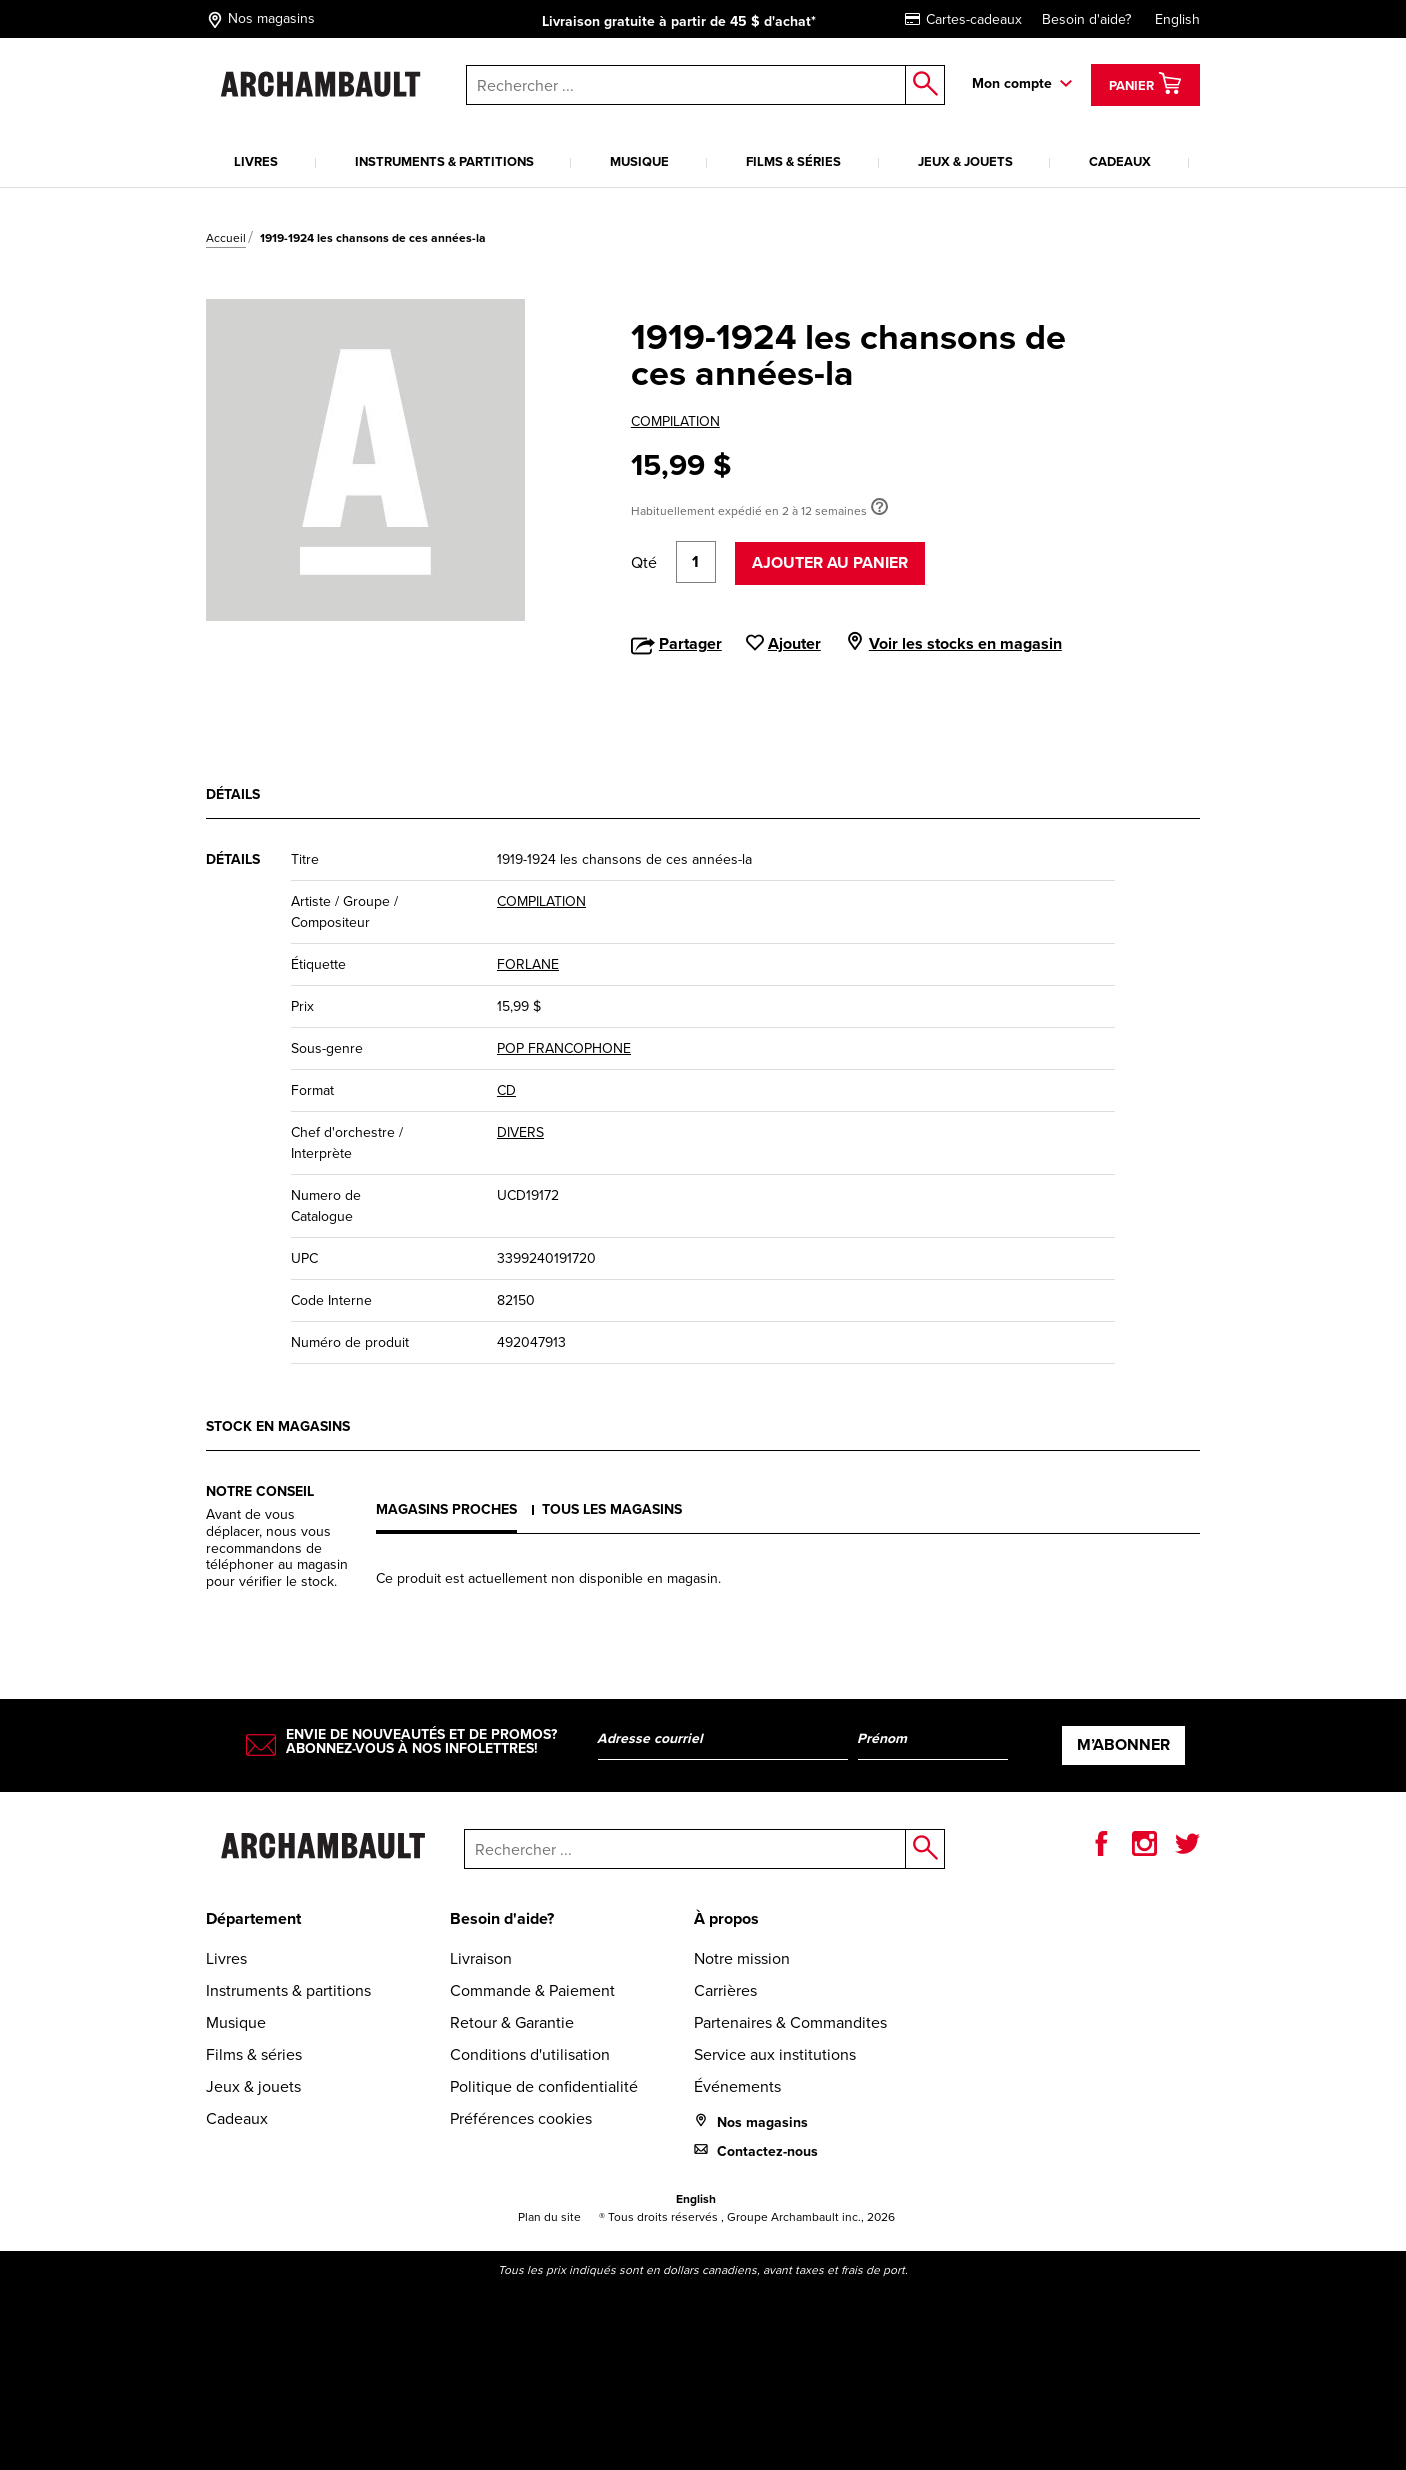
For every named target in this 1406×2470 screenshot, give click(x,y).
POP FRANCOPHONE (564, 1048)
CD (506, 1090)
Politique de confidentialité (544, 2086)
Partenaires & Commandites (790, 2022)
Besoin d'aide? (1086, 19)
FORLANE (528, 964)
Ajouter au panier (830, 562)
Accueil (226, 238)
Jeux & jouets (965, 161)
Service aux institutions (775, 2054)
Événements (737, 2086)
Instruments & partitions (444, 161)
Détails (233, 794)
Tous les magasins (612, 1509)
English (1177, 19)
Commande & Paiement (532, 1990)
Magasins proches (446, 1509)
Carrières (725, 1990)
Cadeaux (1120, 161)
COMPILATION (675, 421)
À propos (726, 1918)
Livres (256, 161)
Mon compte (1012, 83)
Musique (639, 161)
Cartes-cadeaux (963, 19)
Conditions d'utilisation (530, 2054)
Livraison (481, 1958)
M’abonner (1123, 1744)
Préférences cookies (521, 2118)
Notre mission (742, 1958)
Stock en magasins (278, 1426)
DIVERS (520, 1132)
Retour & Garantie (512, 2022)
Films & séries (793, 161)
